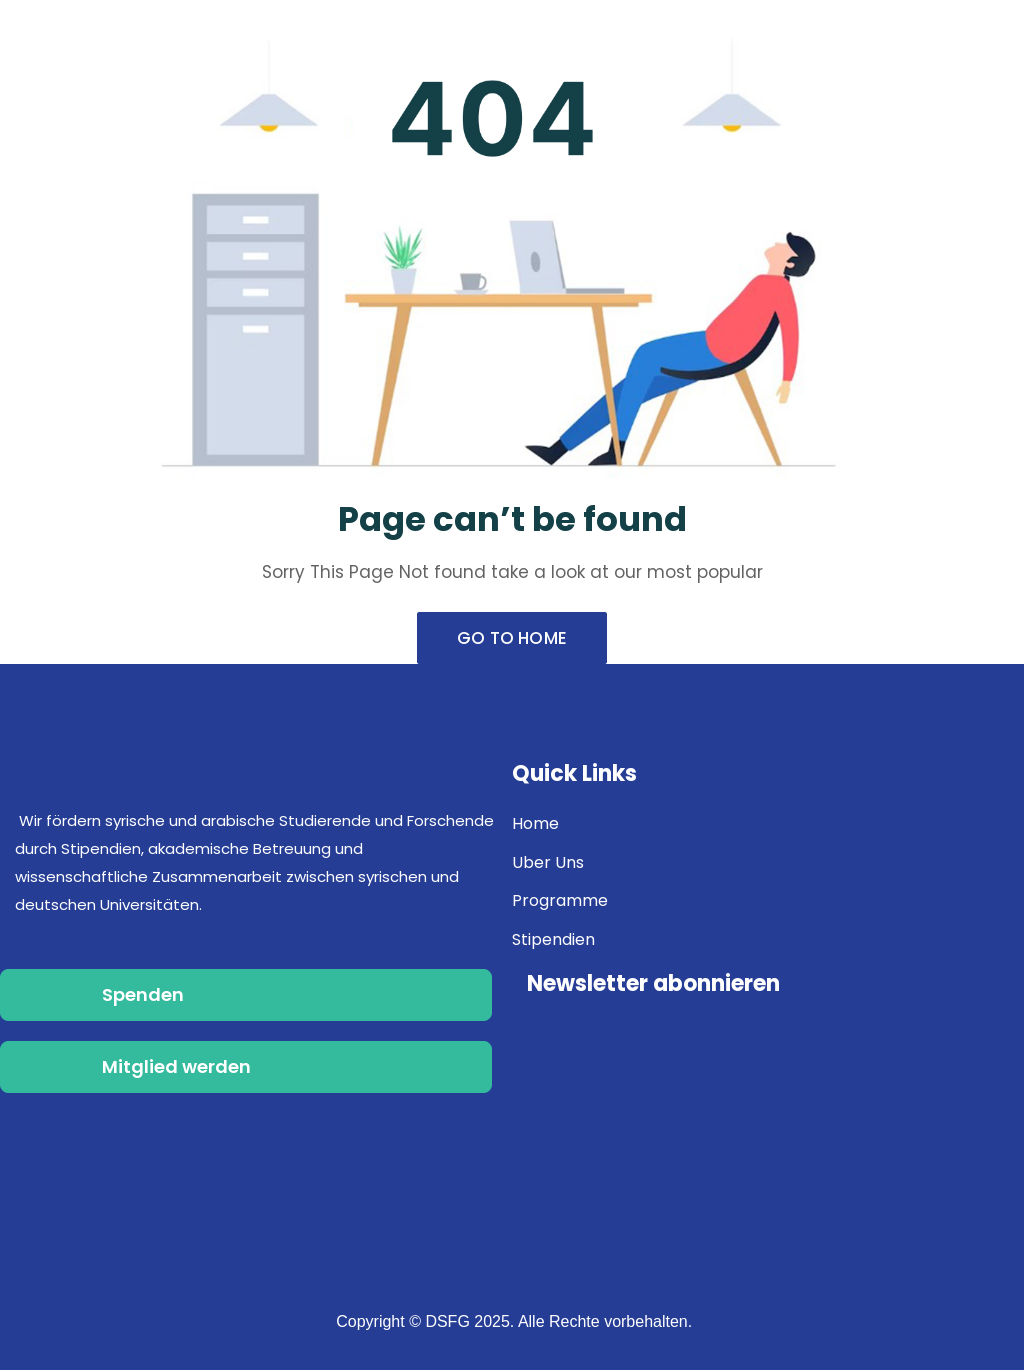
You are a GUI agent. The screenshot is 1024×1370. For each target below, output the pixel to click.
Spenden (143, 994)
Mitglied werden (176, 1066)
